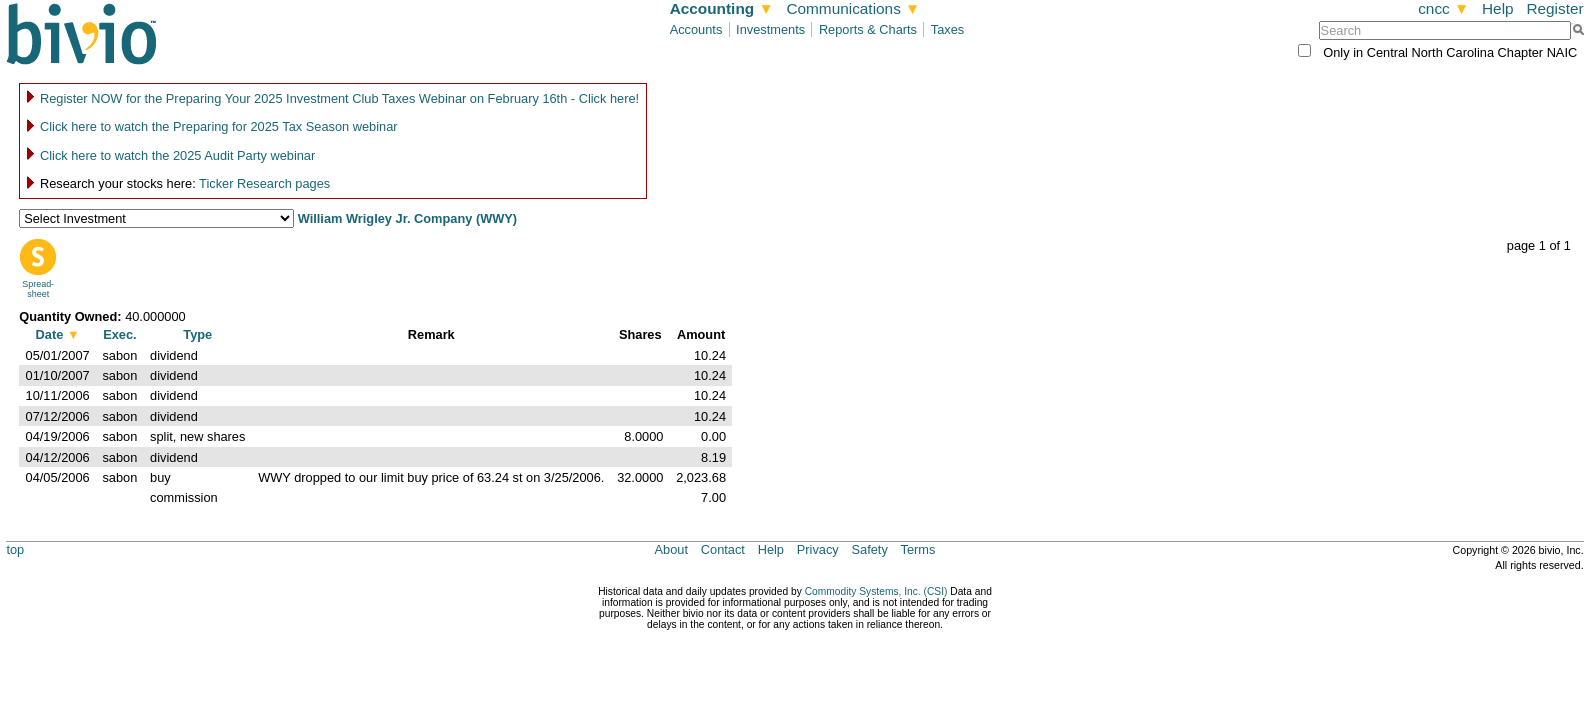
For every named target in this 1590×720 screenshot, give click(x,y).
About (671, 549)
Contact (723, 549)
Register (1554, 8)
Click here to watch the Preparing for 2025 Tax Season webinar (219, 126)
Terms (918, 549)
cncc (1443, 8)
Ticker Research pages (264, 183)
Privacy (818, 549)
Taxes (947, 29)
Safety (870, 549)
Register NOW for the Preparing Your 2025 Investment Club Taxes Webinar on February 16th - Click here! (339, 98)
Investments (770, 29)
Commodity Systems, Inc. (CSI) (876, 591)
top (15, 549)
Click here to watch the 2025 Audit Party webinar (177, 155)
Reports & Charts (868, 29)
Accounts (696, 29)
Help (1498, 8)
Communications (853, 8)
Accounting (722, 8)
